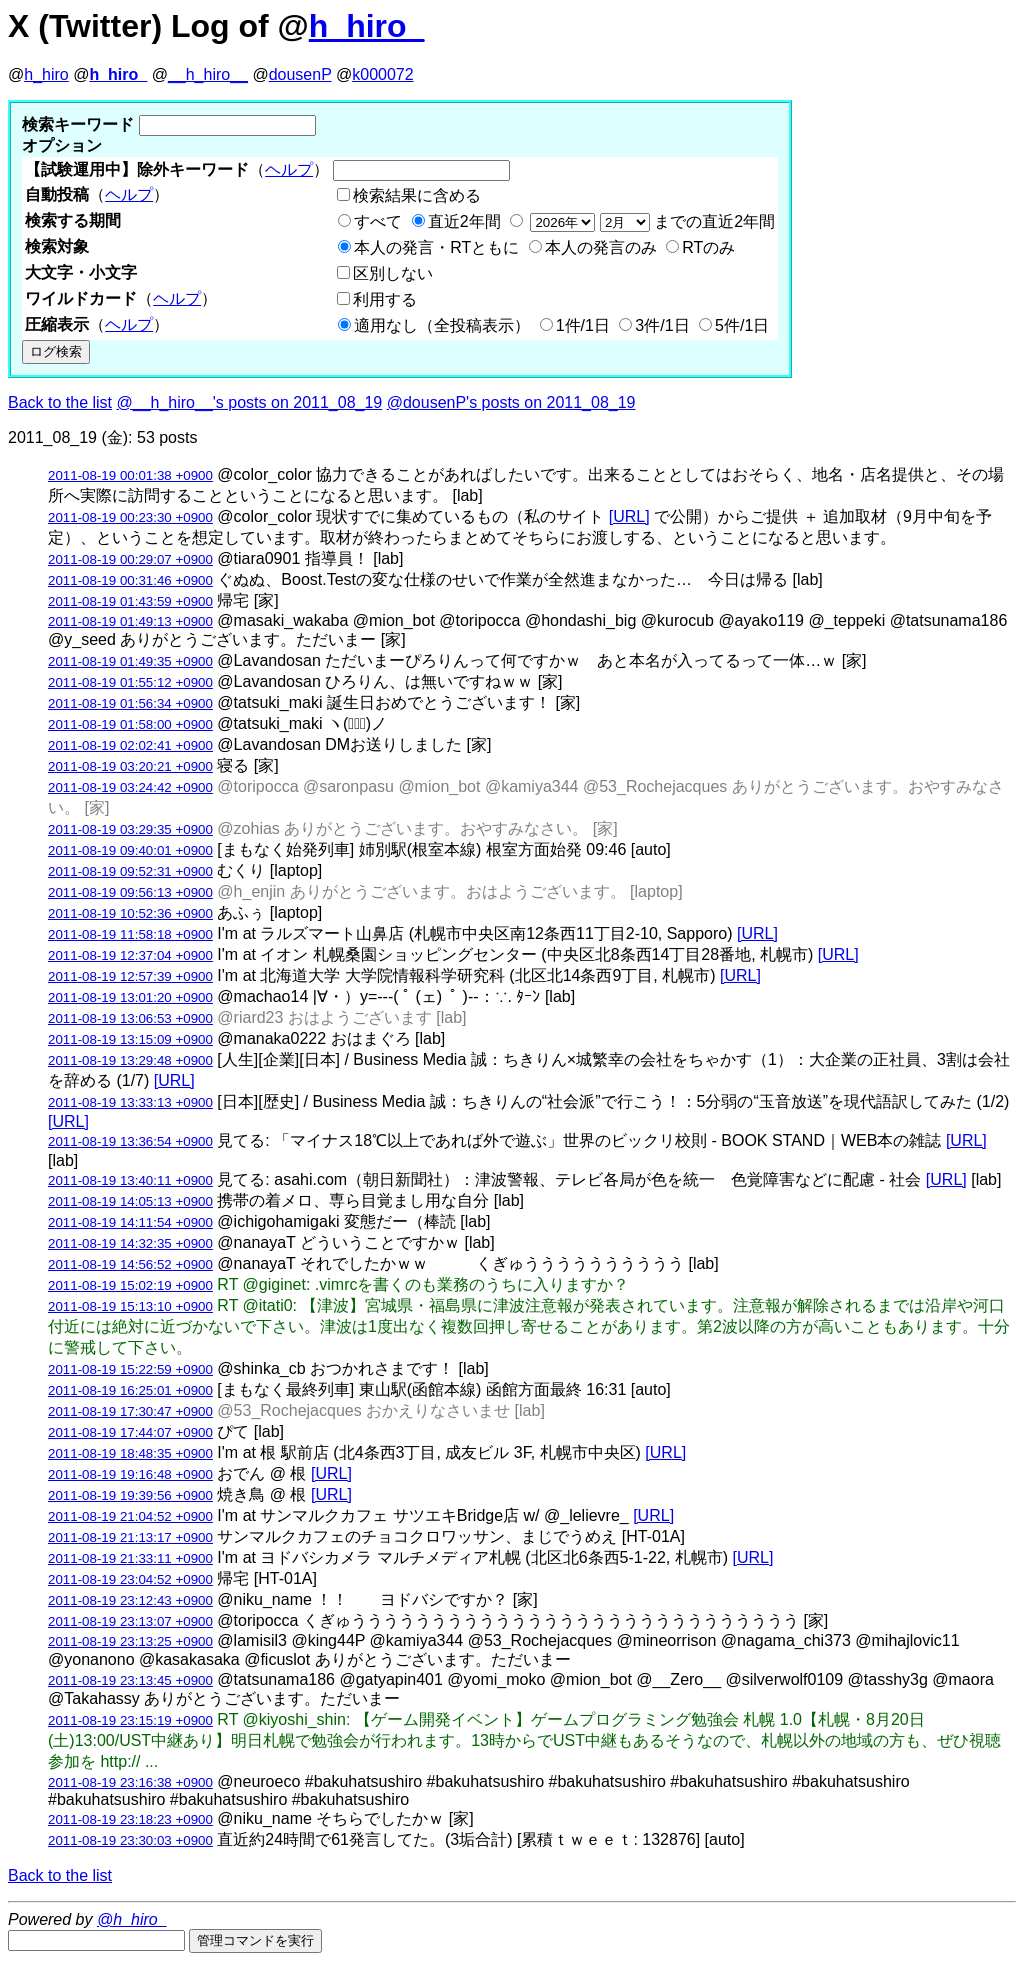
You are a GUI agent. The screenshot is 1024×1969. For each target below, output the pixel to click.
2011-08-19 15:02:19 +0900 (130, 1285)
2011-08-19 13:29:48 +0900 (130, 1060)
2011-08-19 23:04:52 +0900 (130, 1579)
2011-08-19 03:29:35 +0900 (130, 829)
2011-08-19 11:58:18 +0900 (130, 934)
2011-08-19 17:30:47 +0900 (130, 1411)
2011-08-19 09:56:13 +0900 (130, 892)
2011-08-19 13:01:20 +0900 (130, 997)
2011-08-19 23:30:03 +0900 (130, 1840)
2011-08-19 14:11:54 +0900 (130, 1222)
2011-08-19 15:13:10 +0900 (130, 1306)
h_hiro (46, 74)
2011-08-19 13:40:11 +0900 (130, 1180)
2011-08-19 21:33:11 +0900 (130, 1558)
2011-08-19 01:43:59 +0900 (130, 601)
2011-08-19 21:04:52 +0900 (130, 1516)
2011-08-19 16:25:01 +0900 (130, 1390)
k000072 (382, 74)
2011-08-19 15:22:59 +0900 (130, 1369)
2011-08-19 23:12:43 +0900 (130, 1600)
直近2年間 (464, 221)
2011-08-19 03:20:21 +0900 (130, 766)
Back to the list (60, 402)
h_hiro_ (367, 26)
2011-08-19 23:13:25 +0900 (130, 1641)
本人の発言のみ (601, 247)
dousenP (300, 74)
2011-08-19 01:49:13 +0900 (130, 621)
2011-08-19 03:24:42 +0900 (130, 787)
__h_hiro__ (208, 74)
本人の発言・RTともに (436, 247)
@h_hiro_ (132, 1919)
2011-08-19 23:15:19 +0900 (130, 1720)
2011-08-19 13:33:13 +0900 (130, 1102)
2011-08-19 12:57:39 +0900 (130, 976)
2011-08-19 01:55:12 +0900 (130, 682)
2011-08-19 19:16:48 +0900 (130, 1474)
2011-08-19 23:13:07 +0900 (130, 1621)
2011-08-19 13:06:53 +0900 (130, 1018)
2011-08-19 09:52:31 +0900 (130, 871)
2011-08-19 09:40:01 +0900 (130, 850)
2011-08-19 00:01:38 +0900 (130, 475)
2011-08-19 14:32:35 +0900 (130, 1243)
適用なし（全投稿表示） (442, 325)
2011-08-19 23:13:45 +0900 (130, 1680)
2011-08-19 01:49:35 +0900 (130, 661)
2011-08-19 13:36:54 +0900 (130, 1141)
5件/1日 (742, 325)
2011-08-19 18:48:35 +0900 (130, 1453)
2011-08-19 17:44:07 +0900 (130, 1432)
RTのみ (708, 247)
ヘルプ (289, 169)
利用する (385, 299)
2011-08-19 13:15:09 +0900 (130, 1039)
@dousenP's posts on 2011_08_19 (511, 402)
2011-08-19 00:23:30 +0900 (130, 517)
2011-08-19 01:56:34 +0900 (130, 703)
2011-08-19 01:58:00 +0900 (130, 724)
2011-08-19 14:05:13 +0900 (130, 1201)
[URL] (629, 516)
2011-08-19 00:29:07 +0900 (130, 559)
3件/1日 (662, 325)
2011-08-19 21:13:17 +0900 (130, 1537)
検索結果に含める (417, 195)
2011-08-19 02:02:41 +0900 (130, 745)
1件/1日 (583, 325)
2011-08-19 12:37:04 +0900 (130, 955)
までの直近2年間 (650, 221)
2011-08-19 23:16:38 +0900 (130, 1782)
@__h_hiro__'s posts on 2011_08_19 (250, 402)
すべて (378, 221)
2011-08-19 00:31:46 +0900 (130, 580)
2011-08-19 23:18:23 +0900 (130, 1819)
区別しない (393, 273)
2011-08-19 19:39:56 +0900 (130, 1495)
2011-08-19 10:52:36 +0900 (130, 913)
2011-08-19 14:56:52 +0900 (130, 1264)
